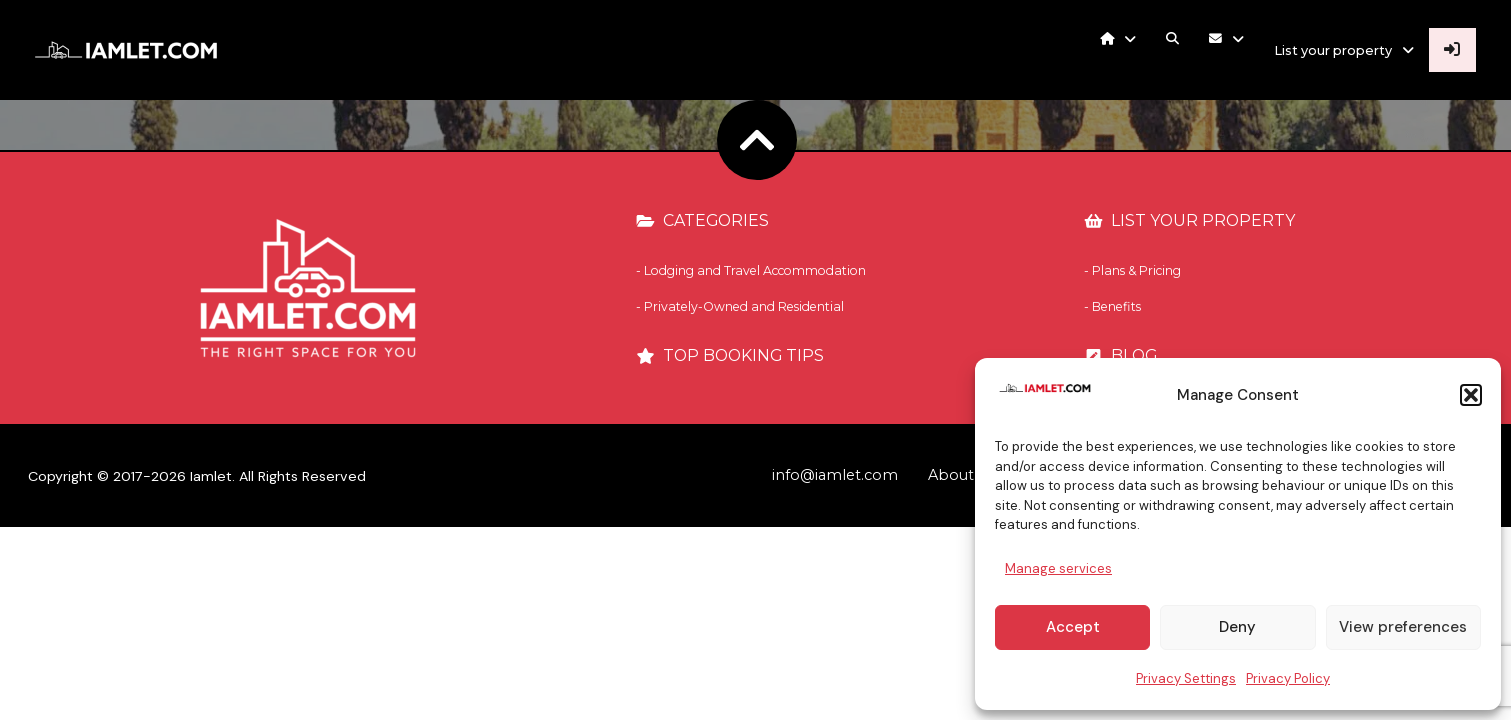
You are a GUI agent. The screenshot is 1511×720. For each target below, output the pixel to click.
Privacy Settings (1186, 678)
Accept (1073, 627)
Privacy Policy (1288, 678)
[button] (1471, 395)
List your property (1338, 50)
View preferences (1403, 627)
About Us (962, 475)
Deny (1237, 627)
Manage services (1058, 568)
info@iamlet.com (835, 475)
